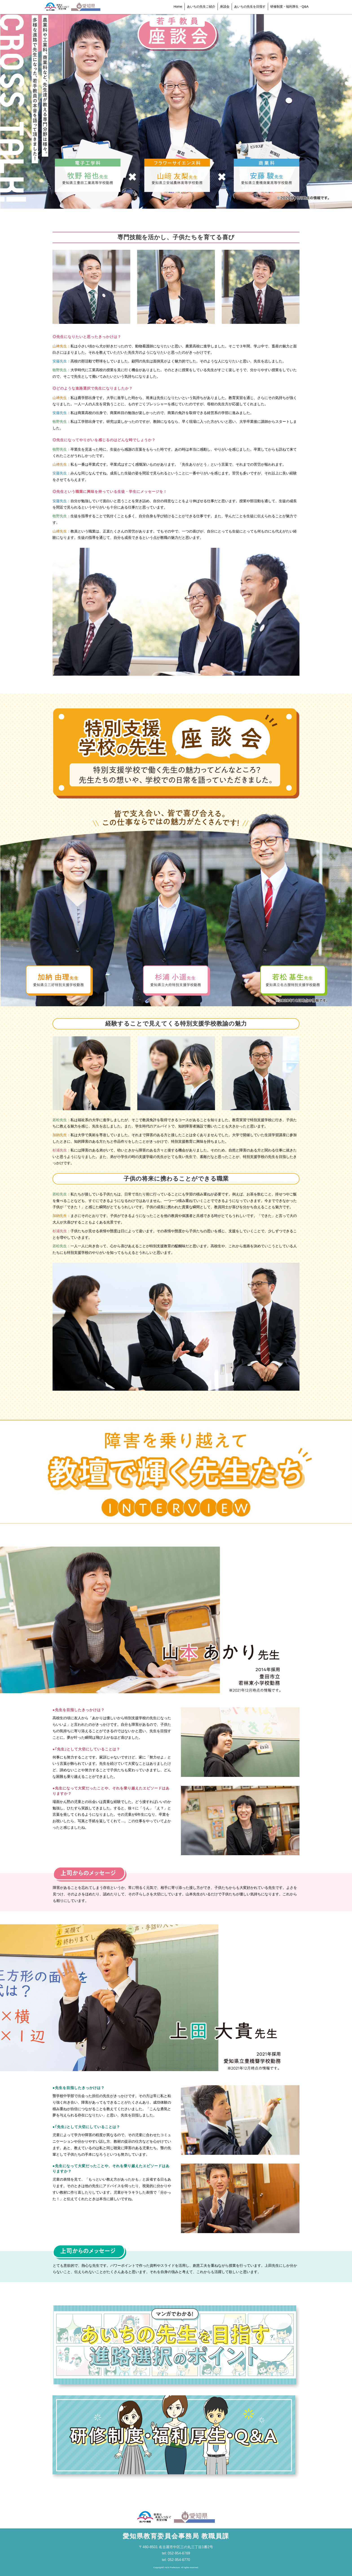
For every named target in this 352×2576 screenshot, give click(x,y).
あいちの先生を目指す (250, 6)
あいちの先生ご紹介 (201, 6)
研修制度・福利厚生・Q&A (289, 6)
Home (178, 6)
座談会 (224, 6)
